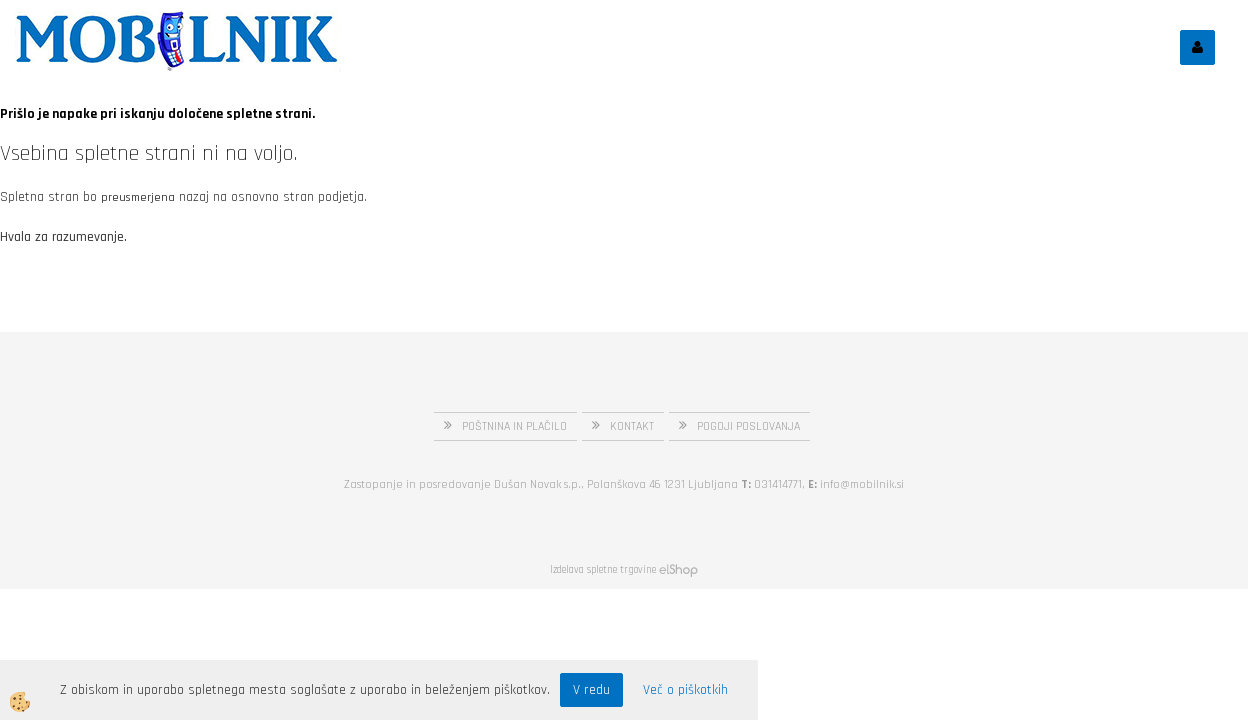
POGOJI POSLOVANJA (748, 426)
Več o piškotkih (685, 690)
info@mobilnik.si (862, 484)
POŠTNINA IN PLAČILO (514, 426)
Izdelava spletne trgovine (603, 570)
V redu (591, 690)
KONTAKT (632, 426)
